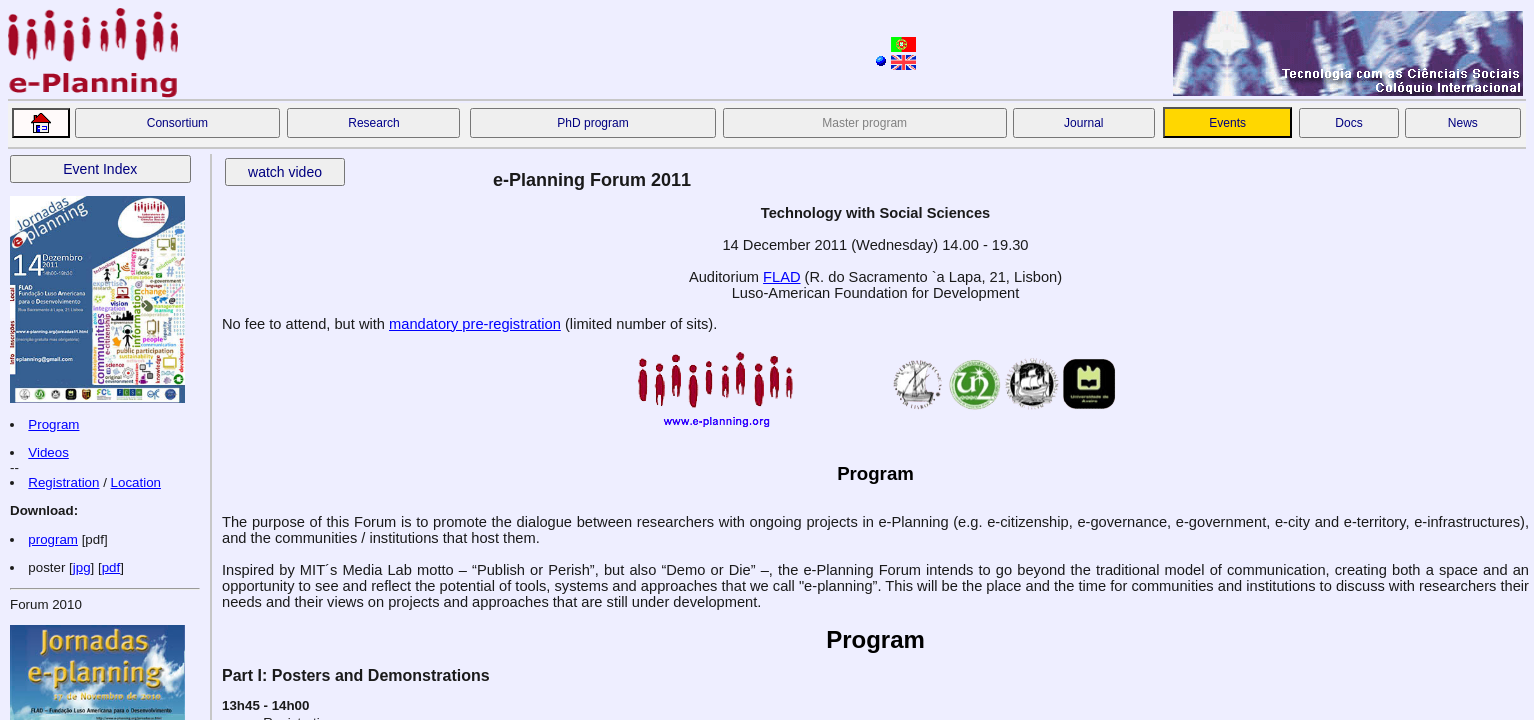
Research (373, 123)
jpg (82, 567)
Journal (1083, 123)
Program (53, 424)
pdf (111, 567)
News (1463, 123)
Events (1227, 123)
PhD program (592, 123)
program (53, 539)
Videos (48, 452)
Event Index (100, 169)
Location (136, 482)
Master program (864, 123)
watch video (285, 172)
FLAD (781, 277)
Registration (63, 482)
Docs (1348, 123)
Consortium (177, 123)
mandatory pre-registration (475, 324)
